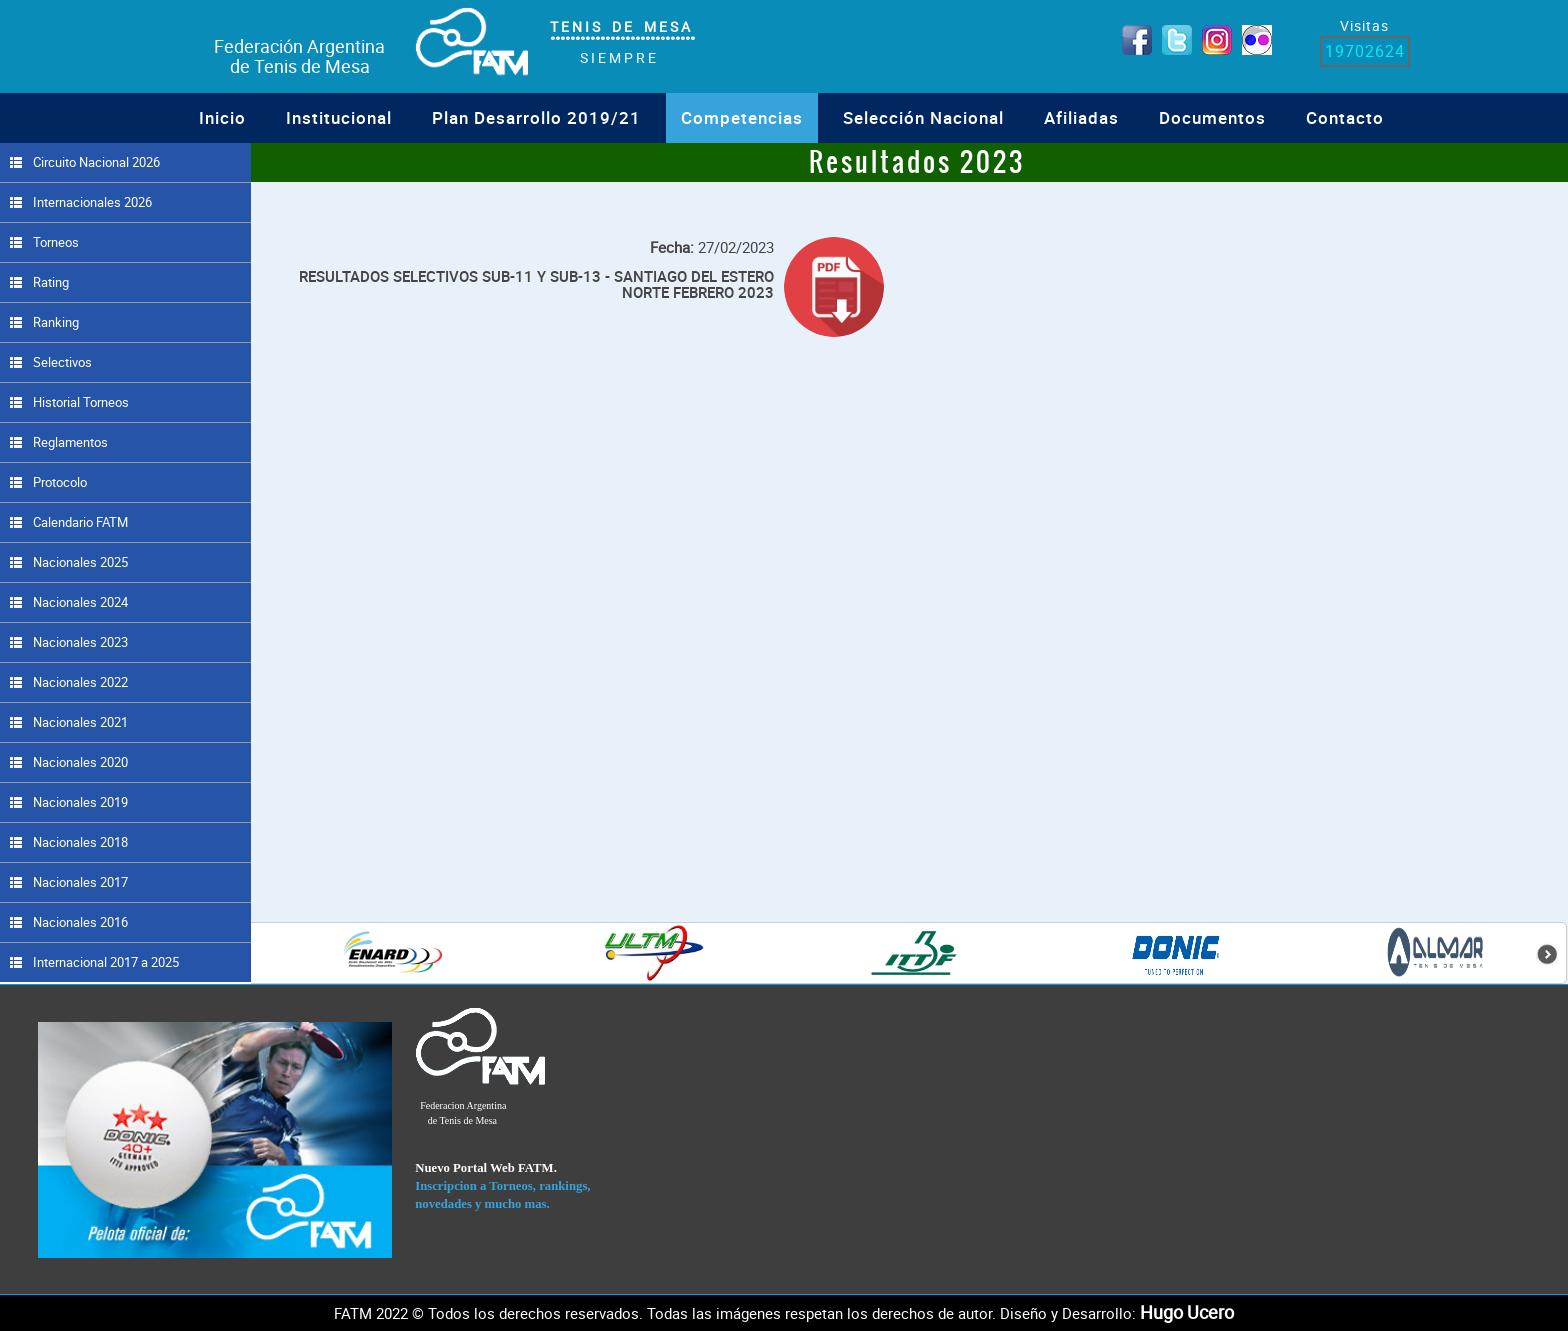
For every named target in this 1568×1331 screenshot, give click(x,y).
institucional (339, 117)
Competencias (742, 117)
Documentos (1212, 117)
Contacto (1345, 117)
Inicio (222, 117)
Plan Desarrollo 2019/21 (536, 117)
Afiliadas (1081, 117)
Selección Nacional (923, 117)
